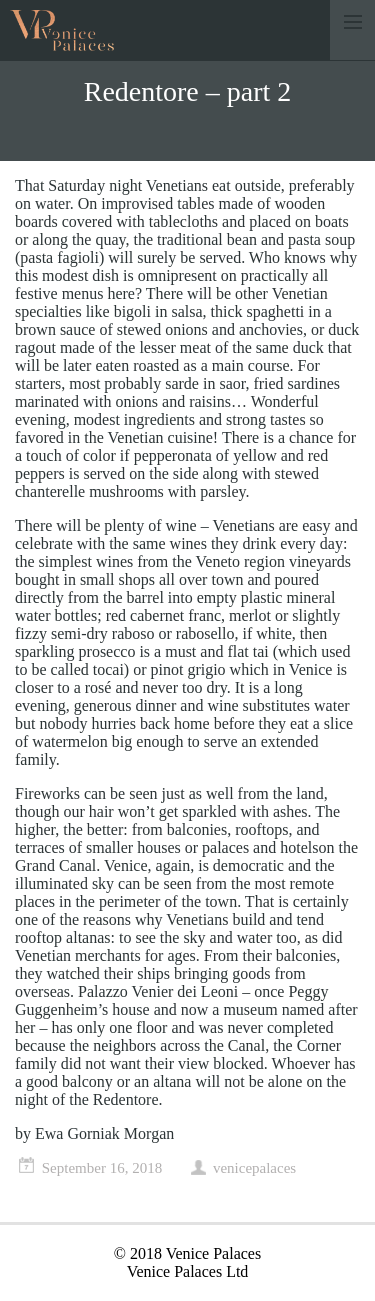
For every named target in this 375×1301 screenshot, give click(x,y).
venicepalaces (254, 1168)
